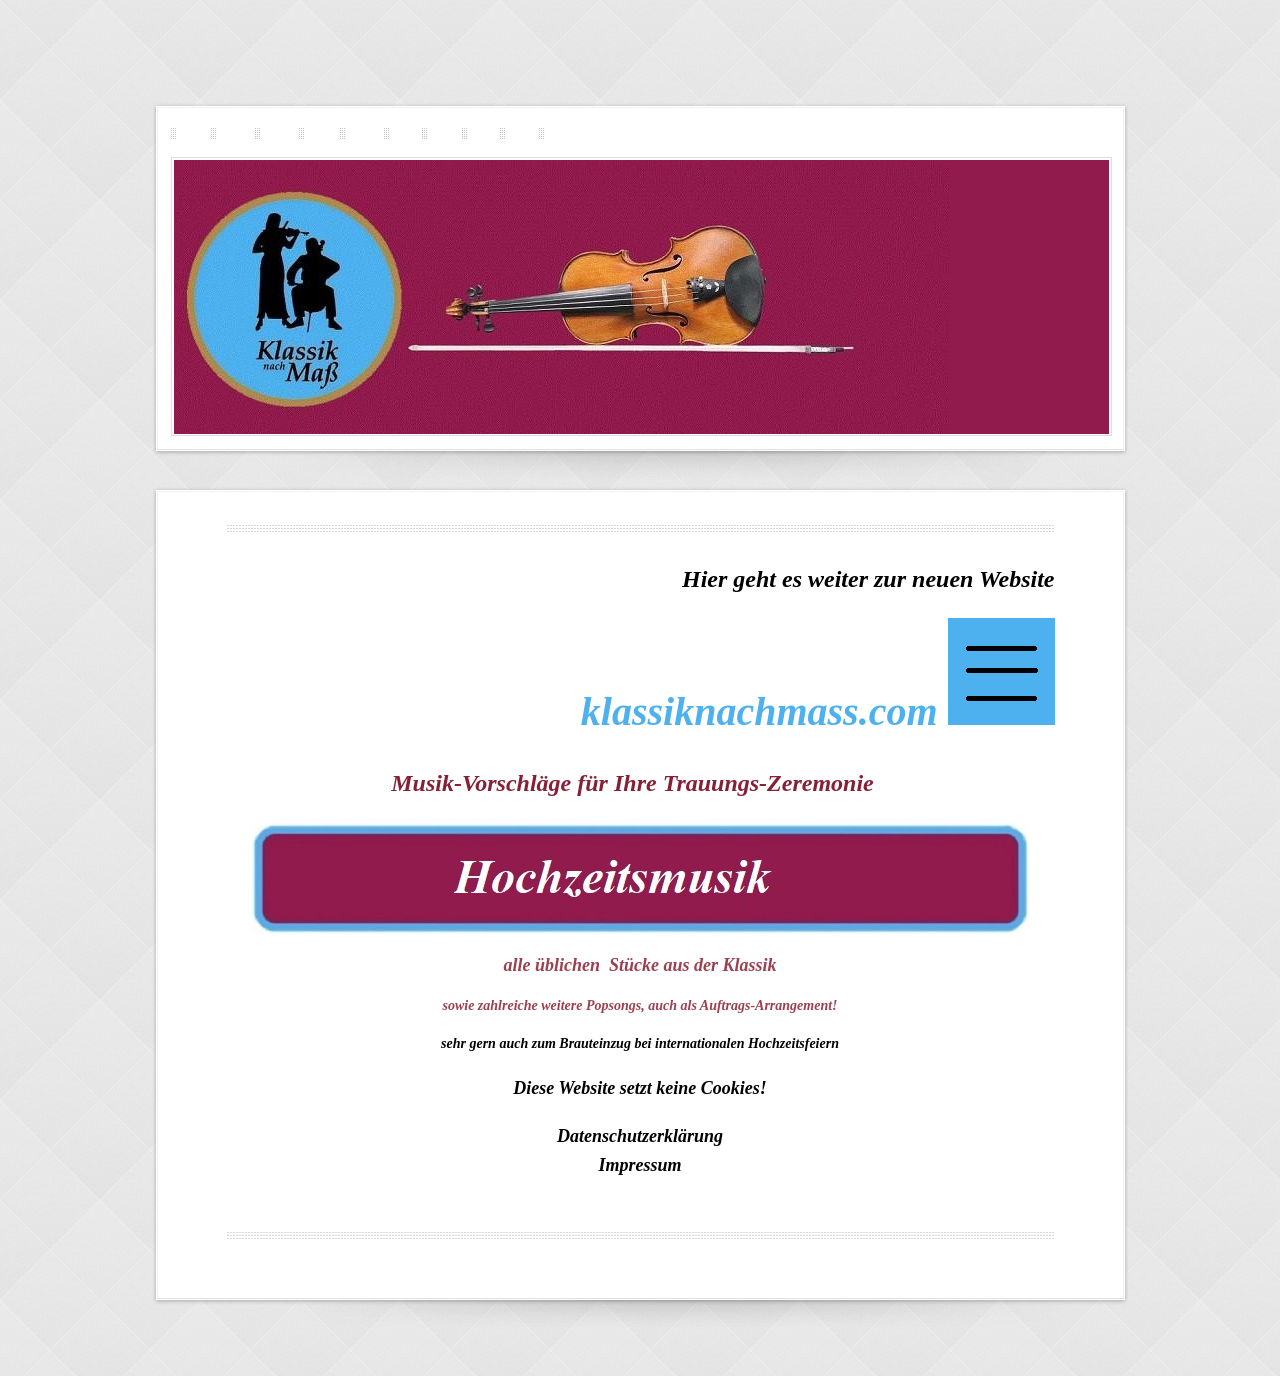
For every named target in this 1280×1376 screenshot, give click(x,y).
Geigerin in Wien (308, 1260)
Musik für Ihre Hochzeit (358, 132)
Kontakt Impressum (556, 132)
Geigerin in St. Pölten (901, 1251)
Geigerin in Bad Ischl (964, 1260)
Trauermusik (400, 132)
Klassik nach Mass (188, 132)
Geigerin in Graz (870, 1260)
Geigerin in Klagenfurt (589, 1260)
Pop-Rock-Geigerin (316, 132)
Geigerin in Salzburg (353, 1251)
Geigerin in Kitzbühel (705, 1251)
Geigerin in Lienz (685, 1260)
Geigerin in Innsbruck (403, 1260)
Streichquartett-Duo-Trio (273, 132)
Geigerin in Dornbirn (778, 1260)
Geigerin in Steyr (612, 1251)
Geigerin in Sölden (802, 1251)
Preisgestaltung (516, 132)
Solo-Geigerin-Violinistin (229, 132)
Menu (640, 1269)
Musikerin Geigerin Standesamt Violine (486, 1251)
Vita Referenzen (438, 132)
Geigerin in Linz (496, 1260)
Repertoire (477, 132)
